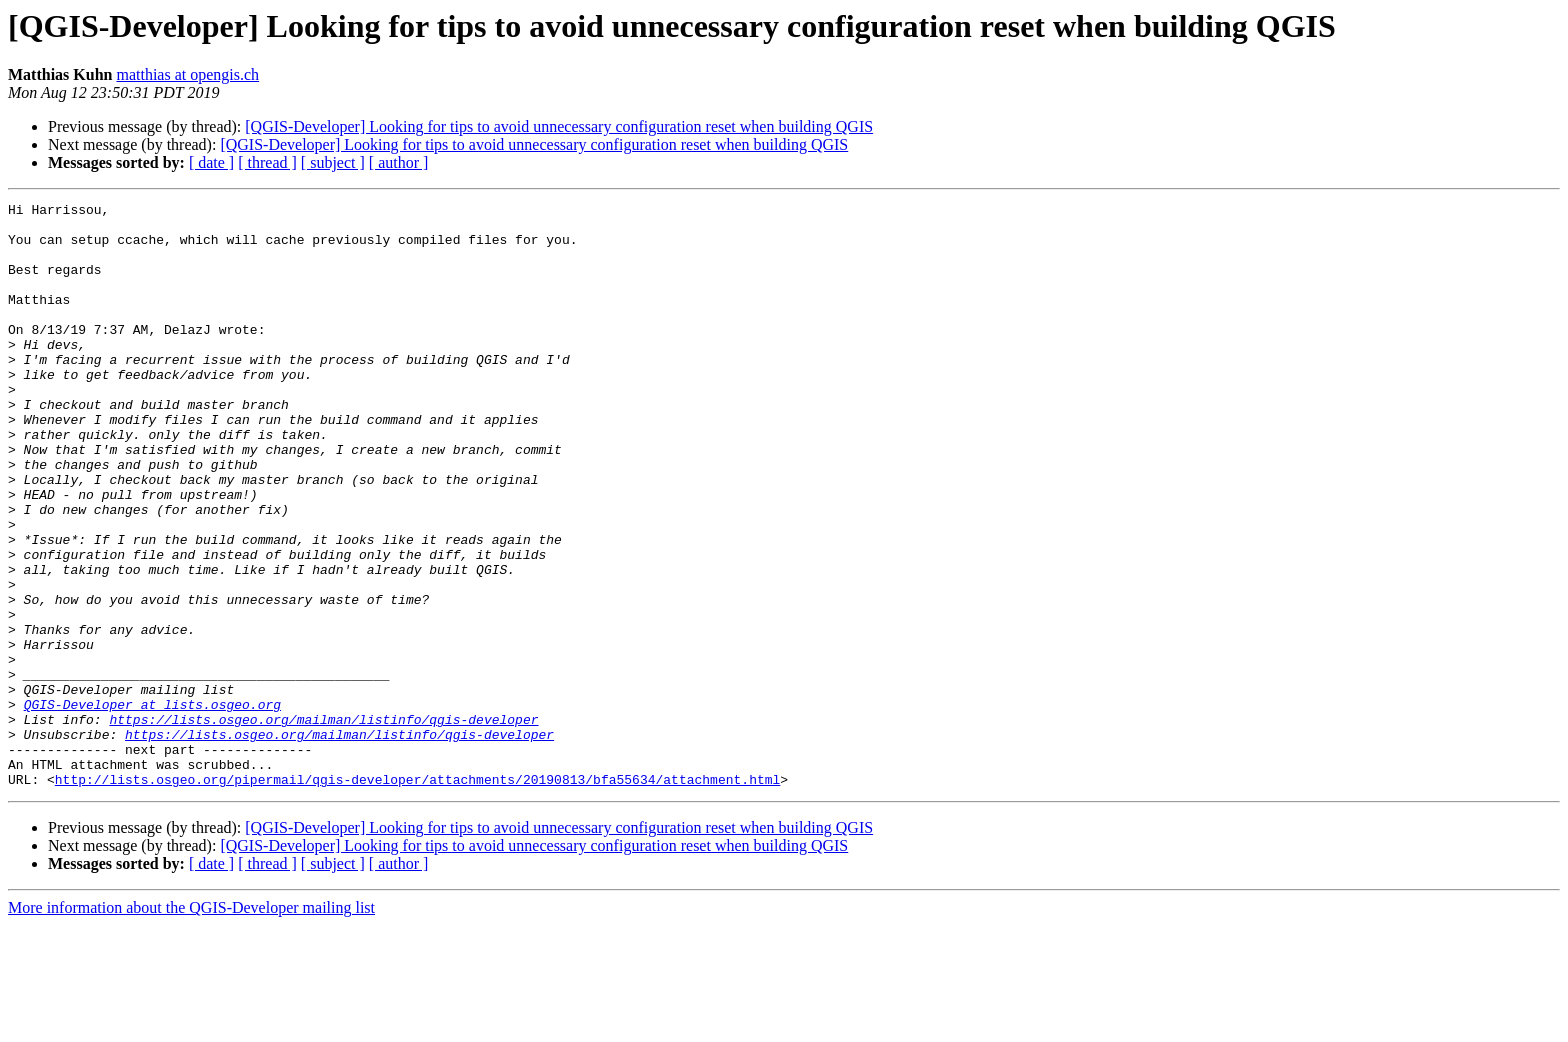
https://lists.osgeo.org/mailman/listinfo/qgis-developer (323, 824)
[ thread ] (267, 162)
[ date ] (211, 162)
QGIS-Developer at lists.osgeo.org (152, 806)
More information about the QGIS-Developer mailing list (191, 1024)
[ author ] (399, 162)
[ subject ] (333, 162)
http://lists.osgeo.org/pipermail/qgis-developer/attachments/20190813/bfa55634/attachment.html (417, 896)
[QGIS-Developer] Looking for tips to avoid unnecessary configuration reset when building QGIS (559, 126)
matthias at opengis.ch (187, 74)
